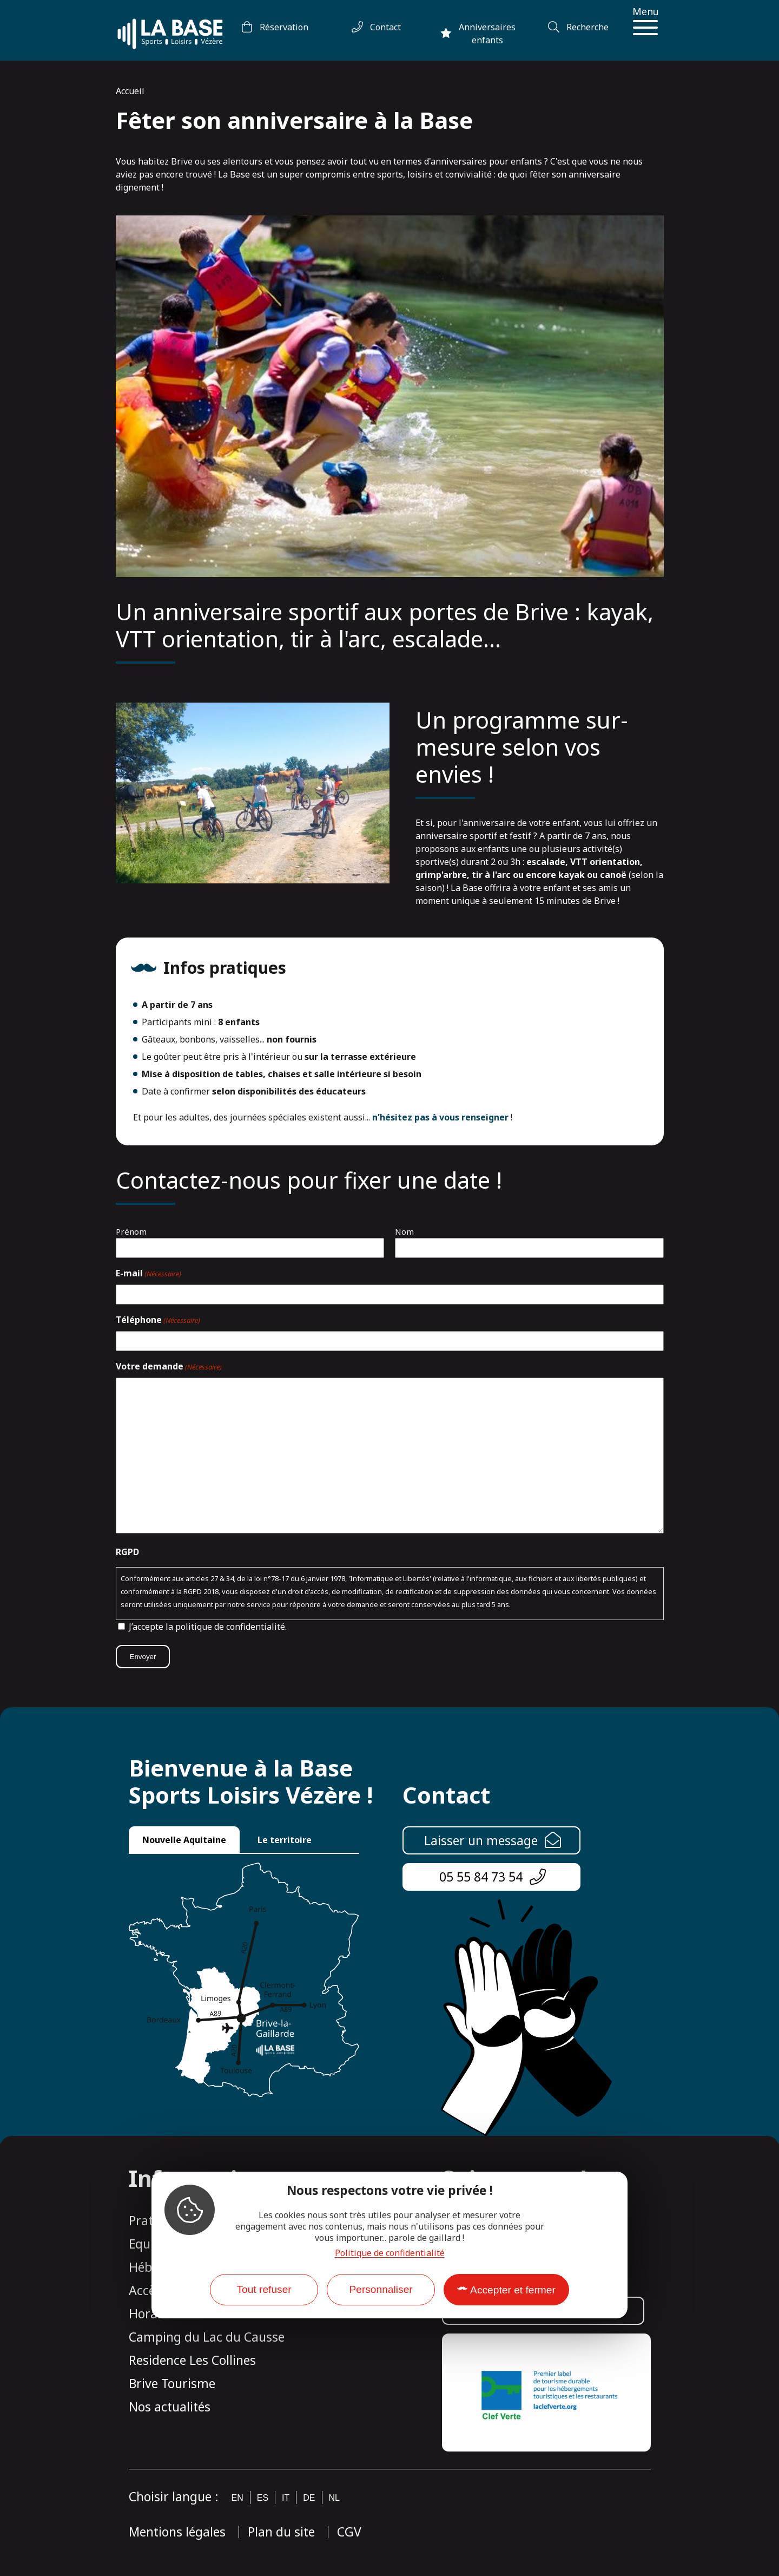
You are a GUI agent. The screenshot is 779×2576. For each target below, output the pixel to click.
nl (334, 2497)
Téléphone (158, 1320)
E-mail (148, 1273)
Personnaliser (380, 2289)
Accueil (130, 91)
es (262, 2497)
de (309, 2497)
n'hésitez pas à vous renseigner (440, 1117)
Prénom (131, 1231)
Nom (404, 1231)
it (285, 2497)
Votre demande (169, 1366)
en (237, 2497)
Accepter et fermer (513, 2290)
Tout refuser (263, 2289)
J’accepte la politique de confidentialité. (208, 1627)
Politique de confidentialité (390, 2253)
